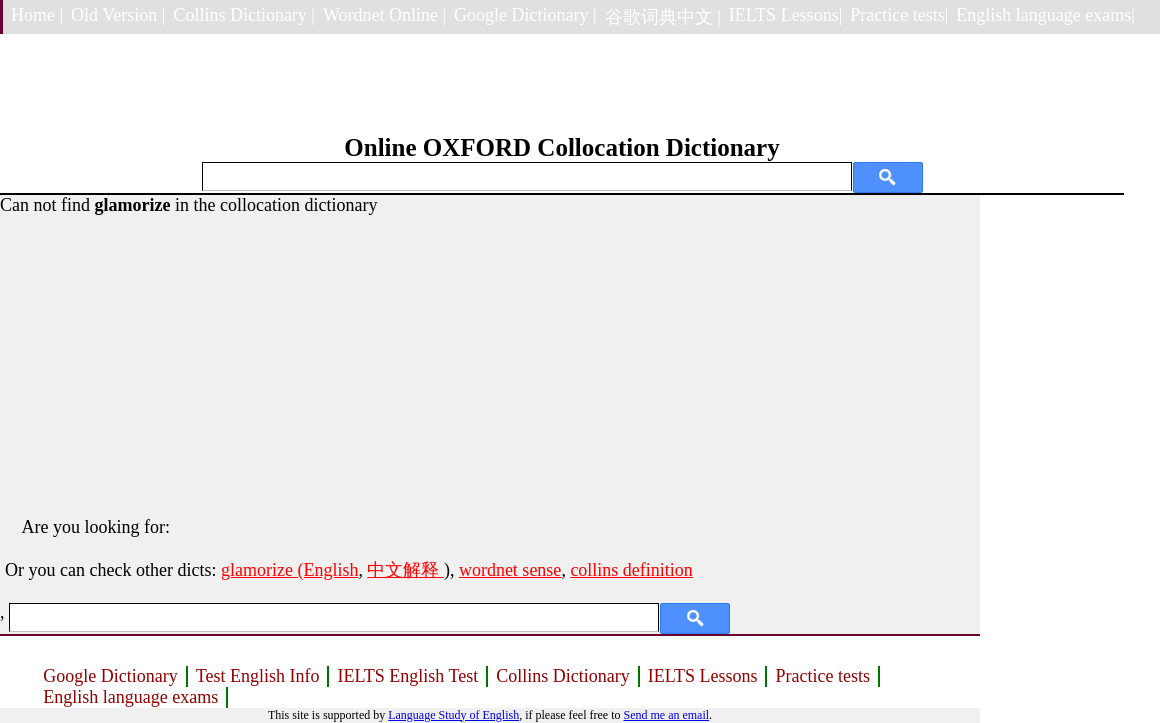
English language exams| (1045, 15)
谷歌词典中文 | (663, 17)
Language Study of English (453, 715)
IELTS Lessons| (785, 15)
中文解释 (405, 570)
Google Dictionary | (525, 15)
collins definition (631, 570)
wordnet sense (510, 570)
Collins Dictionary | (244, 15)
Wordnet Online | (384, 15)
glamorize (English (289, 570)
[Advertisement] (490, 356)
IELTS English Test (407, 676)
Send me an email (666, 715)
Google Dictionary (110, 676)
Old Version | (118, 15)
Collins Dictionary (563, 676)
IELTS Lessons (703, 676)
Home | (37, 15)
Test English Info (258, 676)
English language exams (130, 697)
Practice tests (822, 676)
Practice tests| (899, 15)
